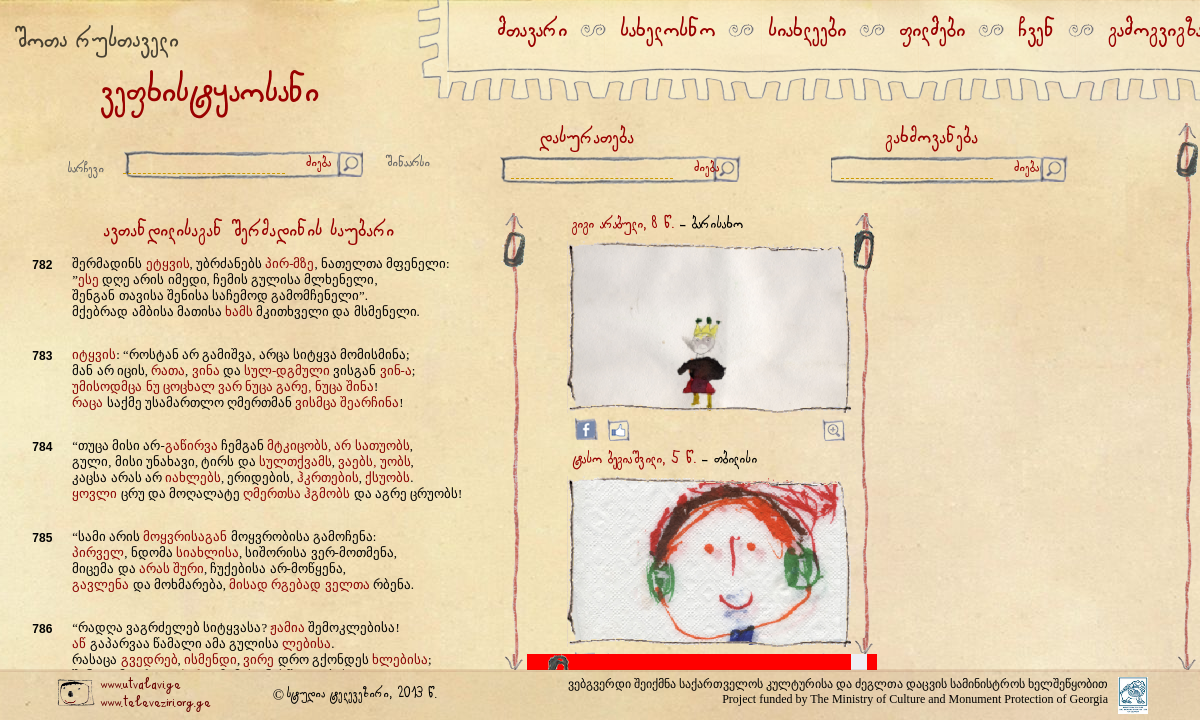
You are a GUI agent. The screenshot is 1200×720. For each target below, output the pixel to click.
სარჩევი (86, 169)
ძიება (318, 163)
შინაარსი (408, 163)
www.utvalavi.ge (140, 685)
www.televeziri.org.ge (155, 703)
